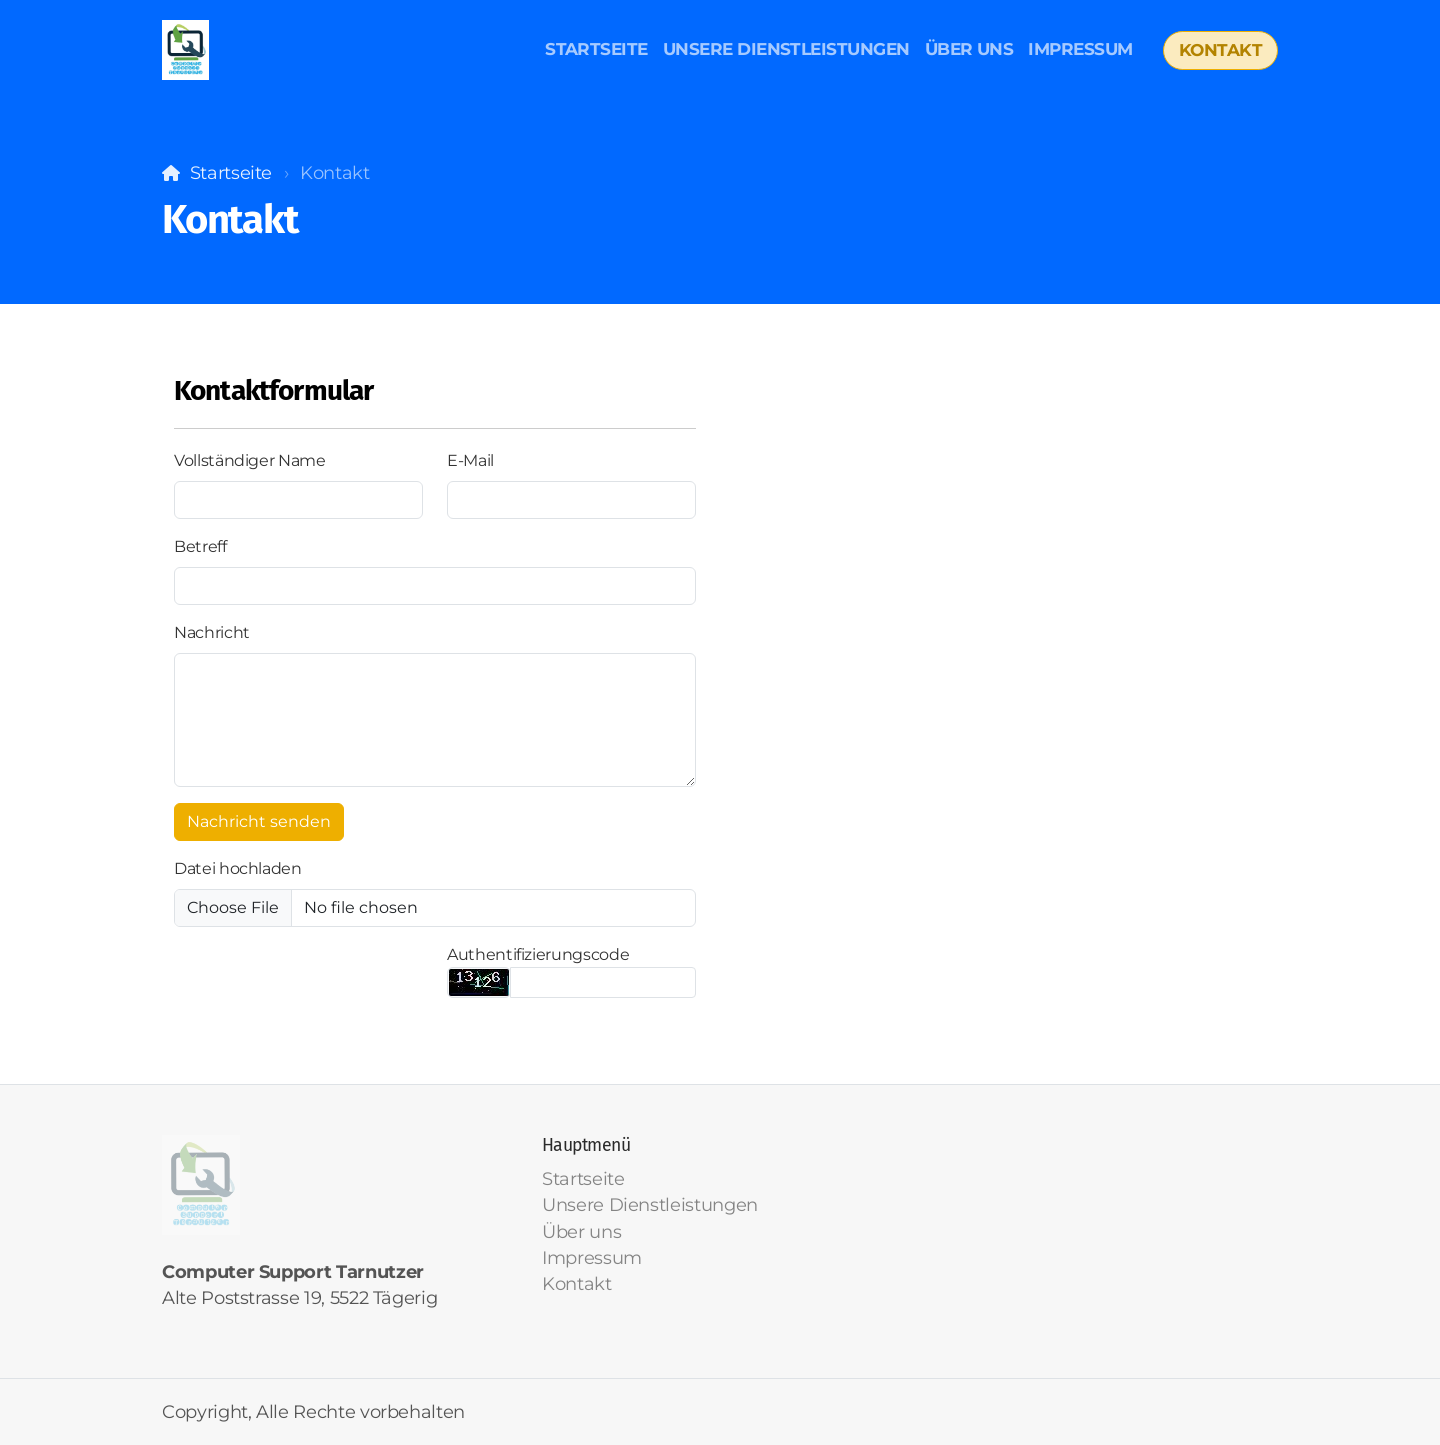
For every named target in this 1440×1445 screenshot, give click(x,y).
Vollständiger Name (250, 460)
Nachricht (212, 632)
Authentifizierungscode (538, 954)
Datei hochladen (238, 868)
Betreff (200, 546)
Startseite (231, 172)
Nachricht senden (259, 821)
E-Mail (470, 460)
